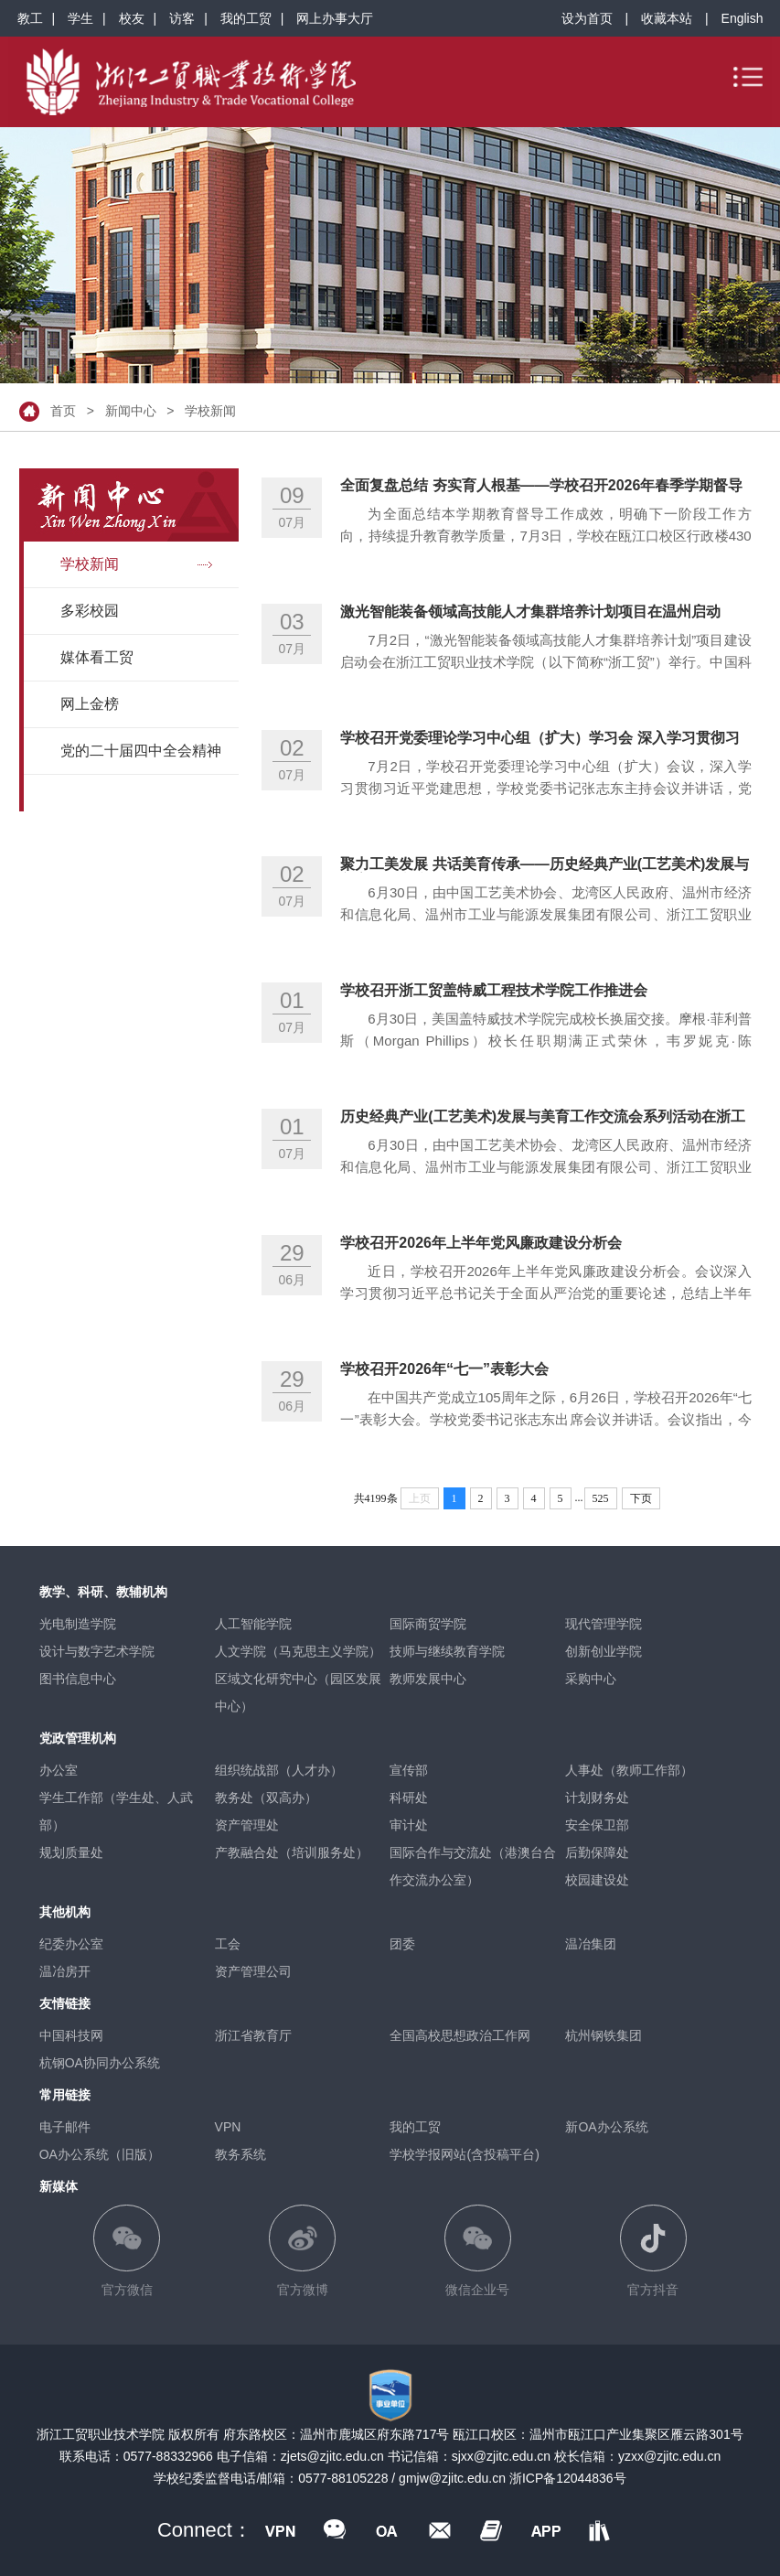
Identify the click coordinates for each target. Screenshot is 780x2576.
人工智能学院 (253, 1623)
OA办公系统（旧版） (99, 2154)
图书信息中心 (77, 1678)
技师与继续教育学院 (447, 1651)
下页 (641, 1498)
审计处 (409, 1825)
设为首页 (587, 18)
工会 (227, 1944)
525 (601, 1498)
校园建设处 (597, 1880)
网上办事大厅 (334, 18)
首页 (63, 410)
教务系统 (240, 2154)
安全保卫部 (597, 1825)
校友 (131, 18)
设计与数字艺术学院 (97, 1651)
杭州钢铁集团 (603, 2035)
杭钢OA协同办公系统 (99, 2062)
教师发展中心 (428, 1678)
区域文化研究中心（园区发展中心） (298, 1692)
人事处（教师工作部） (629, 1770)
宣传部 (409, 1770)
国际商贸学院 (428, 1623)
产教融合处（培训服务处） (292, 1852)
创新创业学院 (603, 1651)
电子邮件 (65, 2127)
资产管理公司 (253, 1971)
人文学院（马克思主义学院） (298, 1651)
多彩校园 (89, 610)
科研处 (409, 1797)
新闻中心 (130, 410)
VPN (228, 2127)
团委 (402, 1944)
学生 (80, 18)
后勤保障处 (597, 1852)
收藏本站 (666, 18)
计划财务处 (597, 1797)
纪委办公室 (71, 1944)
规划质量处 (71, 1852)
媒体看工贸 (97, 657)
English (742, 18)
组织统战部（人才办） (279, 1770)
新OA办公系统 (606, 2127)
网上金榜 (89, 704)
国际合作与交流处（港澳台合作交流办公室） (473, 1866)
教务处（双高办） (266, 1797)
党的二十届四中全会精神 (140, 750)
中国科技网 (71, 2035)
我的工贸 (246, 18)
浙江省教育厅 (253, 2035)
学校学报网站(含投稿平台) (464, 2154)
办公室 (58, 1770)
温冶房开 (65, 1971)
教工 (30, 18)
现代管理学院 (603, 1623)
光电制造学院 (77, 1623)
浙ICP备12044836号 (567, 2478)
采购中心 (590, 1678)
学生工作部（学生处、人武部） (116, 1811)
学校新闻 (210, 410)
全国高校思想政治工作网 (460, 2035)
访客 (182, 18)
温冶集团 (590, 1944)
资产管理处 (247, 1825)
